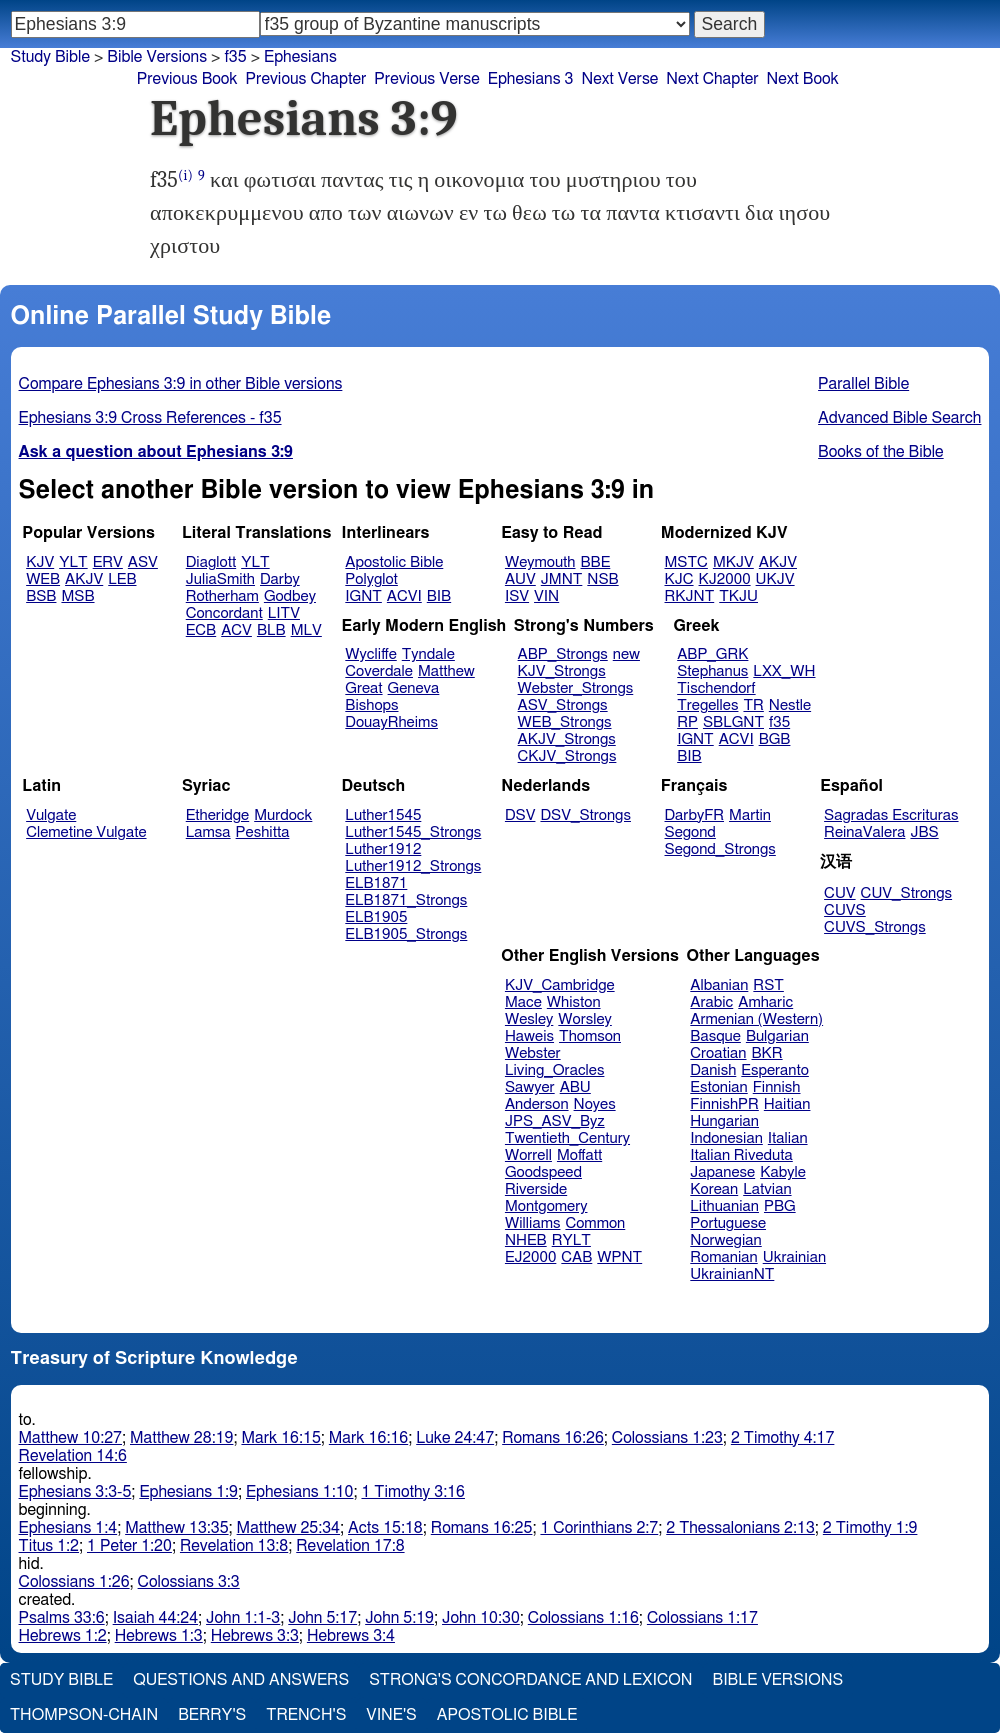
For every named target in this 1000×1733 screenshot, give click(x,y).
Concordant (224, 613)
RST (768, 985)
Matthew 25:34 (288, 1528)
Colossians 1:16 (583, 1618)
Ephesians (300, 57)
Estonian (718, 1087)
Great (363, 688)
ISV (517, 596)
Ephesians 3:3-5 (75, 1492)
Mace (523, 1002)
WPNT (619, 1257)
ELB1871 (376, 883)
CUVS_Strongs (875, 927)
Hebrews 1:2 (63, 1636)
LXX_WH (784, 671)
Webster (533, 1053)
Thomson (590, 1036)
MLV (306, 630)
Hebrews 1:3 (159, 1636)
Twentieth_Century (567, 1138)
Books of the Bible (881, 452)
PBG (780, 1206)
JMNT (562, 579)
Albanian (719, 985)
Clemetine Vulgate (86, 832)
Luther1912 (383, 849)
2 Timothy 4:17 (783, 1438)
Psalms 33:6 (62, 1618)
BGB (775, 739)
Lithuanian (724, 1206)
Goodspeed (543, 1172)
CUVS (845, 910)
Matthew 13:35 (176, 1528)
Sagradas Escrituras (891, 815)
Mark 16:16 (368, 1438)
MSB (77, 596)
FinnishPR (724, 1104)
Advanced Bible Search (899, 418)
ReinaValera (864, 832)
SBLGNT (733, 722)
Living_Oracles (555, 1070)
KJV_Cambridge (560, 985)
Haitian (787, 1104)
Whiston (574, 1002)
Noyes (595, 1104)
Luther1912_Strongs (413, 866)
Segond (690, 832)
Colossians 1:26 (74, 1582)
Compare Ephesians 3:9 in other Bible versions (181, 384)
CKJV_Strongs (567, 756)
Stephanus (712, 671)
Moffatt (579, 1155)
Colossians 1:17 (702, 1618)
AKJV (84, 579)
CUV (840, 893)
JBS (924, 832)
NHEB (526, 1240)
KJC (679, 579)
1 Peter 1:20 (129, 1546)
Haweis (529, 1036)
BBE (596, 562)
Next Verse (619, 79)
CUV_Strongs (906, 893)
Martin (750, 815)
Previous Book (187, 79)
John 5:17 (322, 1618)
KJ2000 (725, 579)
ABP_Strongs (563, 654)
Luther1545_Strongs (413, 832)
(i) (185, 175)
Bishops (371, 705)
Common (595, 1223)
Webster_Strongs (576, 688)
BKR (767, 1053)
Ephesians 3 (531, 79)
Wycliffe (370, 654)
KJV (40, 562)
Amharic (765, 1002)
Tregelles (707, 705)
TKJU (738, 596)
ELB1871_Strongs (406, 900)
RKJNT (690, 596)
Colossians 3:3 (189, 1582)
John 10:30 (481, 1618)
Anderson (537, 1104)
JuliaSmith (220, 579)
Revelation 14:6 (73, 1456)
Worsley (584, 1019)
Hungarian (724, 1121)
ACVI (404, 596)
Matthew (446, 671)
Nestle (790, 705)
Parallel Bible (863, 384)
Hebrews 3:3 (255, 1636)
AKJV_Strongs (567, 739)
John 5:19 (399, 1618)
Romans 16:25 (482, 1528)
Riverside (536, 1189)
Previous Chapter (306, 79)
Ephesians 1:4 (68, 1528)
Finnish (777, 1087)
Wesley (529, 1019)
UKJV (775, 579)
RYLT (571, 1240)
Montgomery (546, 1206)
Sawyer (530, 1087)
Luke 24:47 (455, 1438)
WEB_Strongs (565, 722)
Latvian (767, 1189)
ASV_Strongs (563, 705)
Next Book (803, 79)
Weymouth (540, 562)
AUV (520, 579)
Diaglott (211, 562)
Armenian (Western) (756, 1019)
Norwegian (725, 1240)
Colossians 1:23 (667, 1438)
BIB (439, 596)
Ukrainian (794, 1257)
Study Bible (50, 57)
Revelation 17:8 (350, 1546)
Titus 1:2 (49, 1546)
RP (687, 722)
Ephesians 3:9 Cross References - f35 (150, 418)
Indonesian (726, 1138)
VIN (546, 596)
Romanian (723, 1257)
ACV (236, 630)
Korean (714, 1189)
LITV (284, 613)
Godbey (290, 596)
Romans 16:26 (553, 1438)
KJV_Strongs (562, 671)
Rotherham (222, 596)
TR (753, 705)
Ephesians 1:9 (188, 1492)
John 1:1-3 (243, 1618)
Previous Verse (426, 79)
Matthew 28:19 (181, 1438)
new (626, 654)
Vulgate (51, 815)
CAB (576, 1257)
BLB (271, 630)
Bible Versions (157, 57)
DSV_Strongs (585, 815)
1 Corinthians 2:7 (599, 1528)
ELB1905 (376, 917)
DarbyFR (695, 815)
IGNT (363, 596)
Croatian (718, 1053)
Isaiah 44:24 (155, 1618)
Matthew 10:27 (70, 1438)
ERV (108, 562)
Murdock (283, 815)
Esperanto (775, 1070)
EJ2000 (530, 1257)
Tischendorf (716, 688)
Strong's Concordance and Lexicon (530, 1680)
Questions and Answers (241, 1680)
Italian (788, 1138)
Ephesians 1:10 (299, 1492)
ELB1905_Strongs (406, 934)
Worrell (528, 1155)
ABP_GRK (712, 654)
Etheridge (217, 815)
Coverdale (379, 671)
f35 (235, 57)
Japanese (722, 1172)
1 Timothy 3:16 (413, 1492)
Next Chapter (712, 79)
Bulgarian (777, 1036)
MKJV (733, 562)
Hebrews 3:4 (351, 1636)
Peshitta (263, 832)
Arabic (711, 1002)
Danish (713, 1070)
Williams (533, 1223)
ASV (143, 562)
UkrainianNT (732, 1274)
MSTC (686, 562)
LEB (122, 579)
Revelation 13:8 (234, 1546)
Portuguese (728, 1223)
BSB (41, 596)
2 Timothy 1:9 (870, 1528)
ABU (575, 1087)
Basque (715, 1036)
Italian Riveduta (741, 1155)
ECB (201, 630)
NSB (602, 579)
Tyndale (428, 654)
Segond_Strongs (720, 849)
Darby (280, 579)
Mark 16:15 (280, 1438)
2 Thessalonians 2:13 (740, 1528)
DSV (520, 815)
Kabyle (783, 1172)
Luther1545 (383, 815)
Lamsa (208, 832)
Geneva (414, 688)
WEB (43, 579)
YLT (73, 562)
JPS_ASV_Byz (555, 1121)
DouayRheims (391, 722)
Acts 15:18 (385, 1528)
